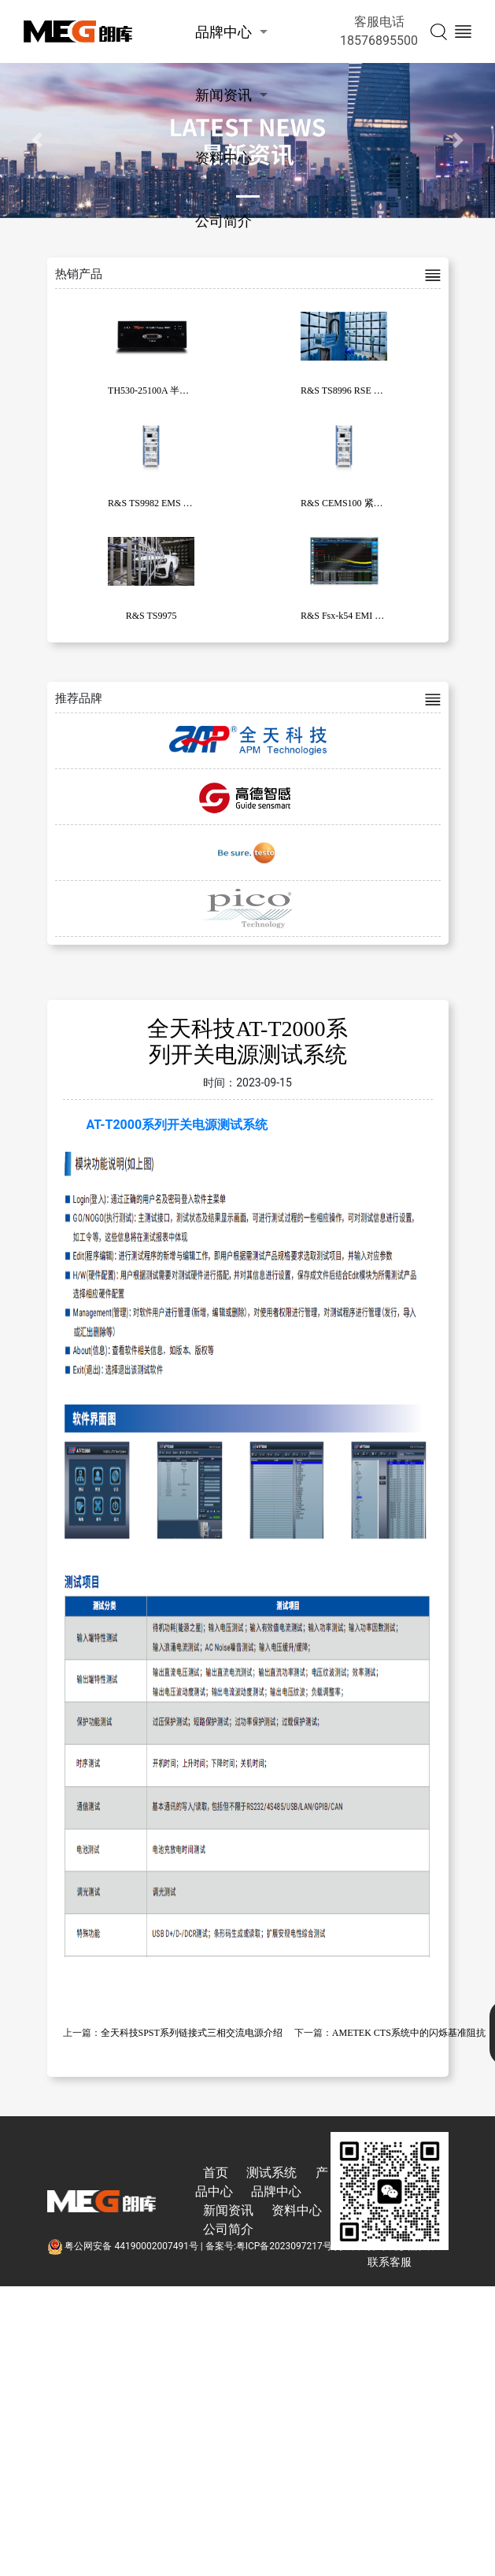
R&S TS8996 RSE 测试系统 (356, 390)
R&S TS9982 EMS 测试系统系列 (173, 503)
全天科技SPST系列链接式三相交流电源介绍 (192, 2032)
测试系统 (271, 2172)
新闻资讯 (223, 95)
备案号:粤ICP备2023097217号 (268, 2246)
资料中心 (223, 158)
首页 (215, 2172)
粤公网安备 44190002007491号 (124, 2246)
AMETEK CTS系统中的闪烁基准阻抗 (409, 2032)
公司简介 (223, 221)
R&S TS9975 (151, 615)
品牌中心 (223, 32)
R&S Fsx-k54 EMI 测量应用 (356, 615)
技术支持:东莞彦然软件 (387, 2246)
